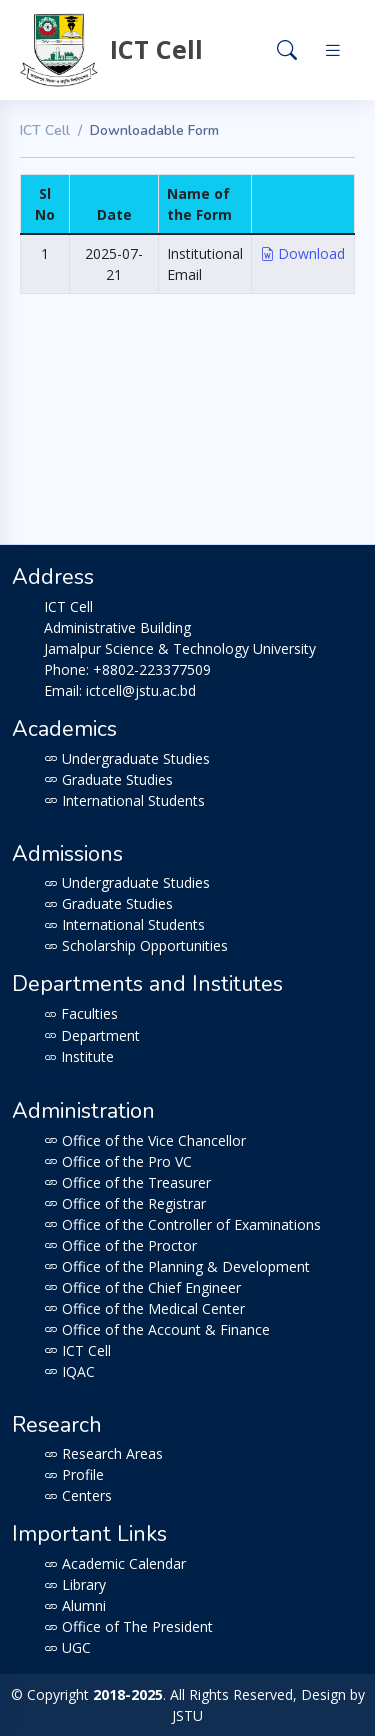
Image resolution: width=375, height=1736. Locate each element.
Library (75, 1584)
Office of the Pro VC (118, 1161)
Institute (79, 1056)
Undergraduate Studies (127, 758)
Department (92, 1035)
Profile (74, 1474)
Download (302, 253)
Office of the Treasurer (127, 1182)
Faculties (81, 1013)
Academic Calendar (115, 1563)
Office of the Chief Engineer (142, 1287)
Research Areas (103, 1453)
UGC (67, 1647)
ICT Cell (45, 130)
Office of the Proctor (120, 1245)
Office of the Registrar (125, 1203)
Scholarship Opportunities (136, 945)
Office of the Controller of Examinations (182, 1224)
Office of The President (128, 1626)
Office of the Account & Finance (157, 1329)
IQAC (69, 1371)
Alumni (75, 1605)
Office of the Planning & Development (177, 1266)
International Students (124, 800)
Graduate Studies (108, 779)
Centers (78, 1495)
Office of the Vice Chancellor (145, 1140)
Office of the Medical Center (144, 1308)
